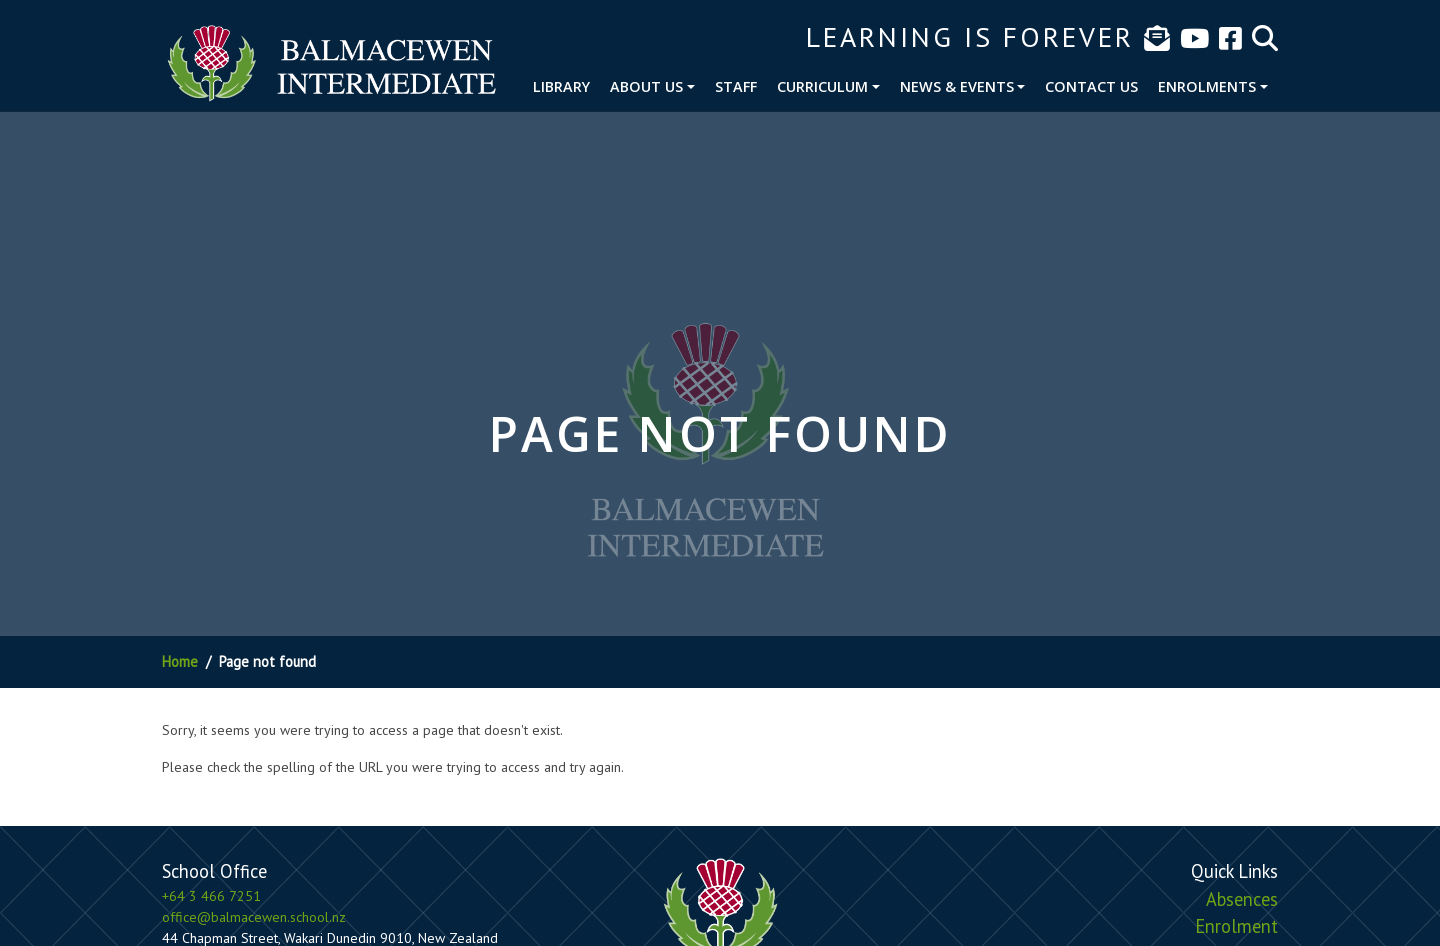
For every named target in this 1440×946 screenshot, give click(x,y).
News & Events (957, 86)
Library (561, 86)
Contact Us (1091, 86)
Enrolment (1236, 926)
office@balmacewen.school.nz (254, 917)
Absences (1242, 899)
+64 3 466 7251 (211, 896)
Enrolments (1207, 86)
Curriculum (822, 86)
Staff (736, 86)
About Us (646, 86)
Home (180, 661)
